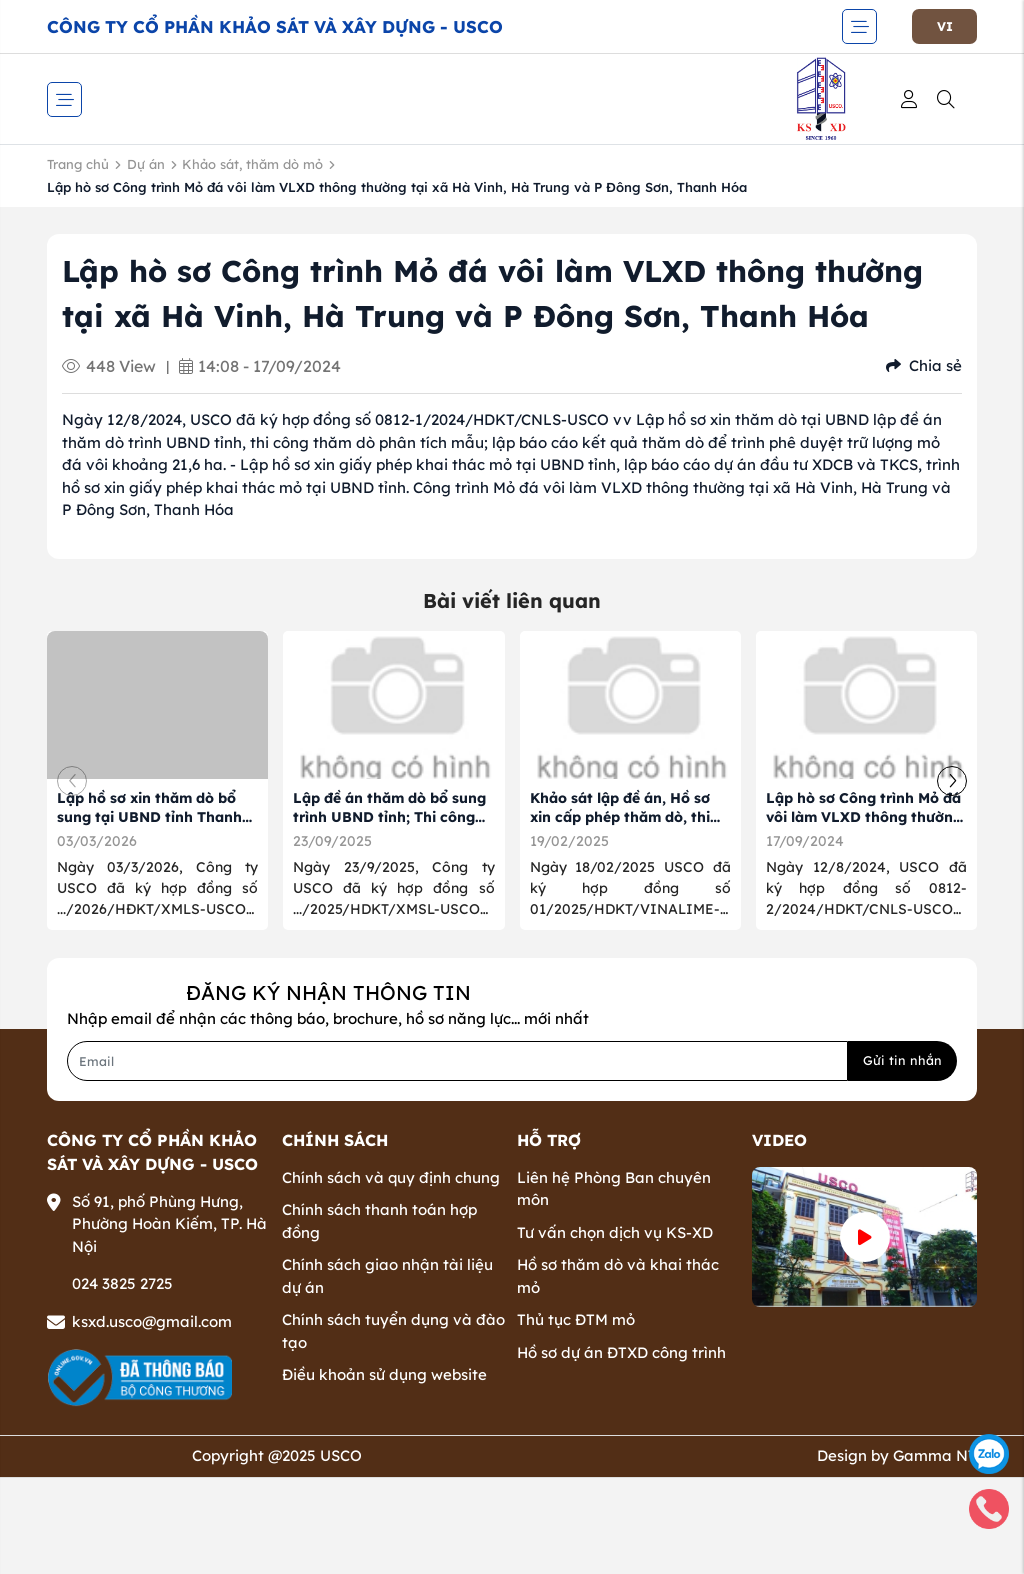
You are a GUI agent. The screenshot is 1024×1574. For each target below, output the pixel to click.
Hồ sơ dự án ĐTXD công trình (621, 1352)
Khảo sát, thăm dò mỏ (252, 164)
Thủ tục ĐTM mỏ (576, 1319)
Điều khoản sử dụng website (384, 1374)
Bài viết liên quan (512, 600)
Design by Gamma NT (897, 1455)
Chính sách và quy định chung (391, 1177)
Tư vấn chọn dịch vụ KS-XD (615, 1232)
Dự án (146, 164)
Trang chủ (78, 164)
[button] (952, 781)
